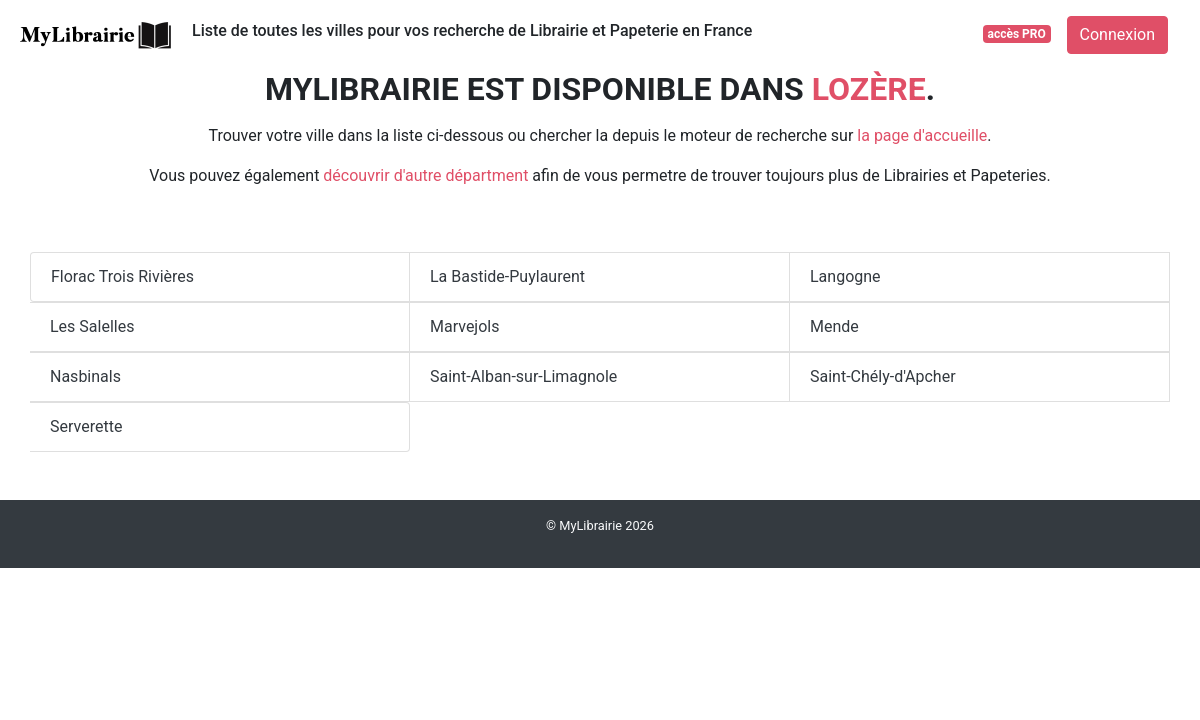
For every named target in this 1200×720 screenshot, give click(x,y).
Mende (834, 326)
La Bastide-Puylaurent (507, 276)
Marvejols (464, 326)
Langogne (845, 276)
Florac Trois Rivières (122, 276)
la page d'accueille (922, 135)
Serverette (86, 426)
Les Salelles (92, 326)
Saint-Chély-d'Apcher (883, 376)
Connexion (1117, 34)
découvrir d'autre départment (425, 175)
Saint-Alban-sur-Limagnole (523, 376)
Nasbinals (85, 376)
